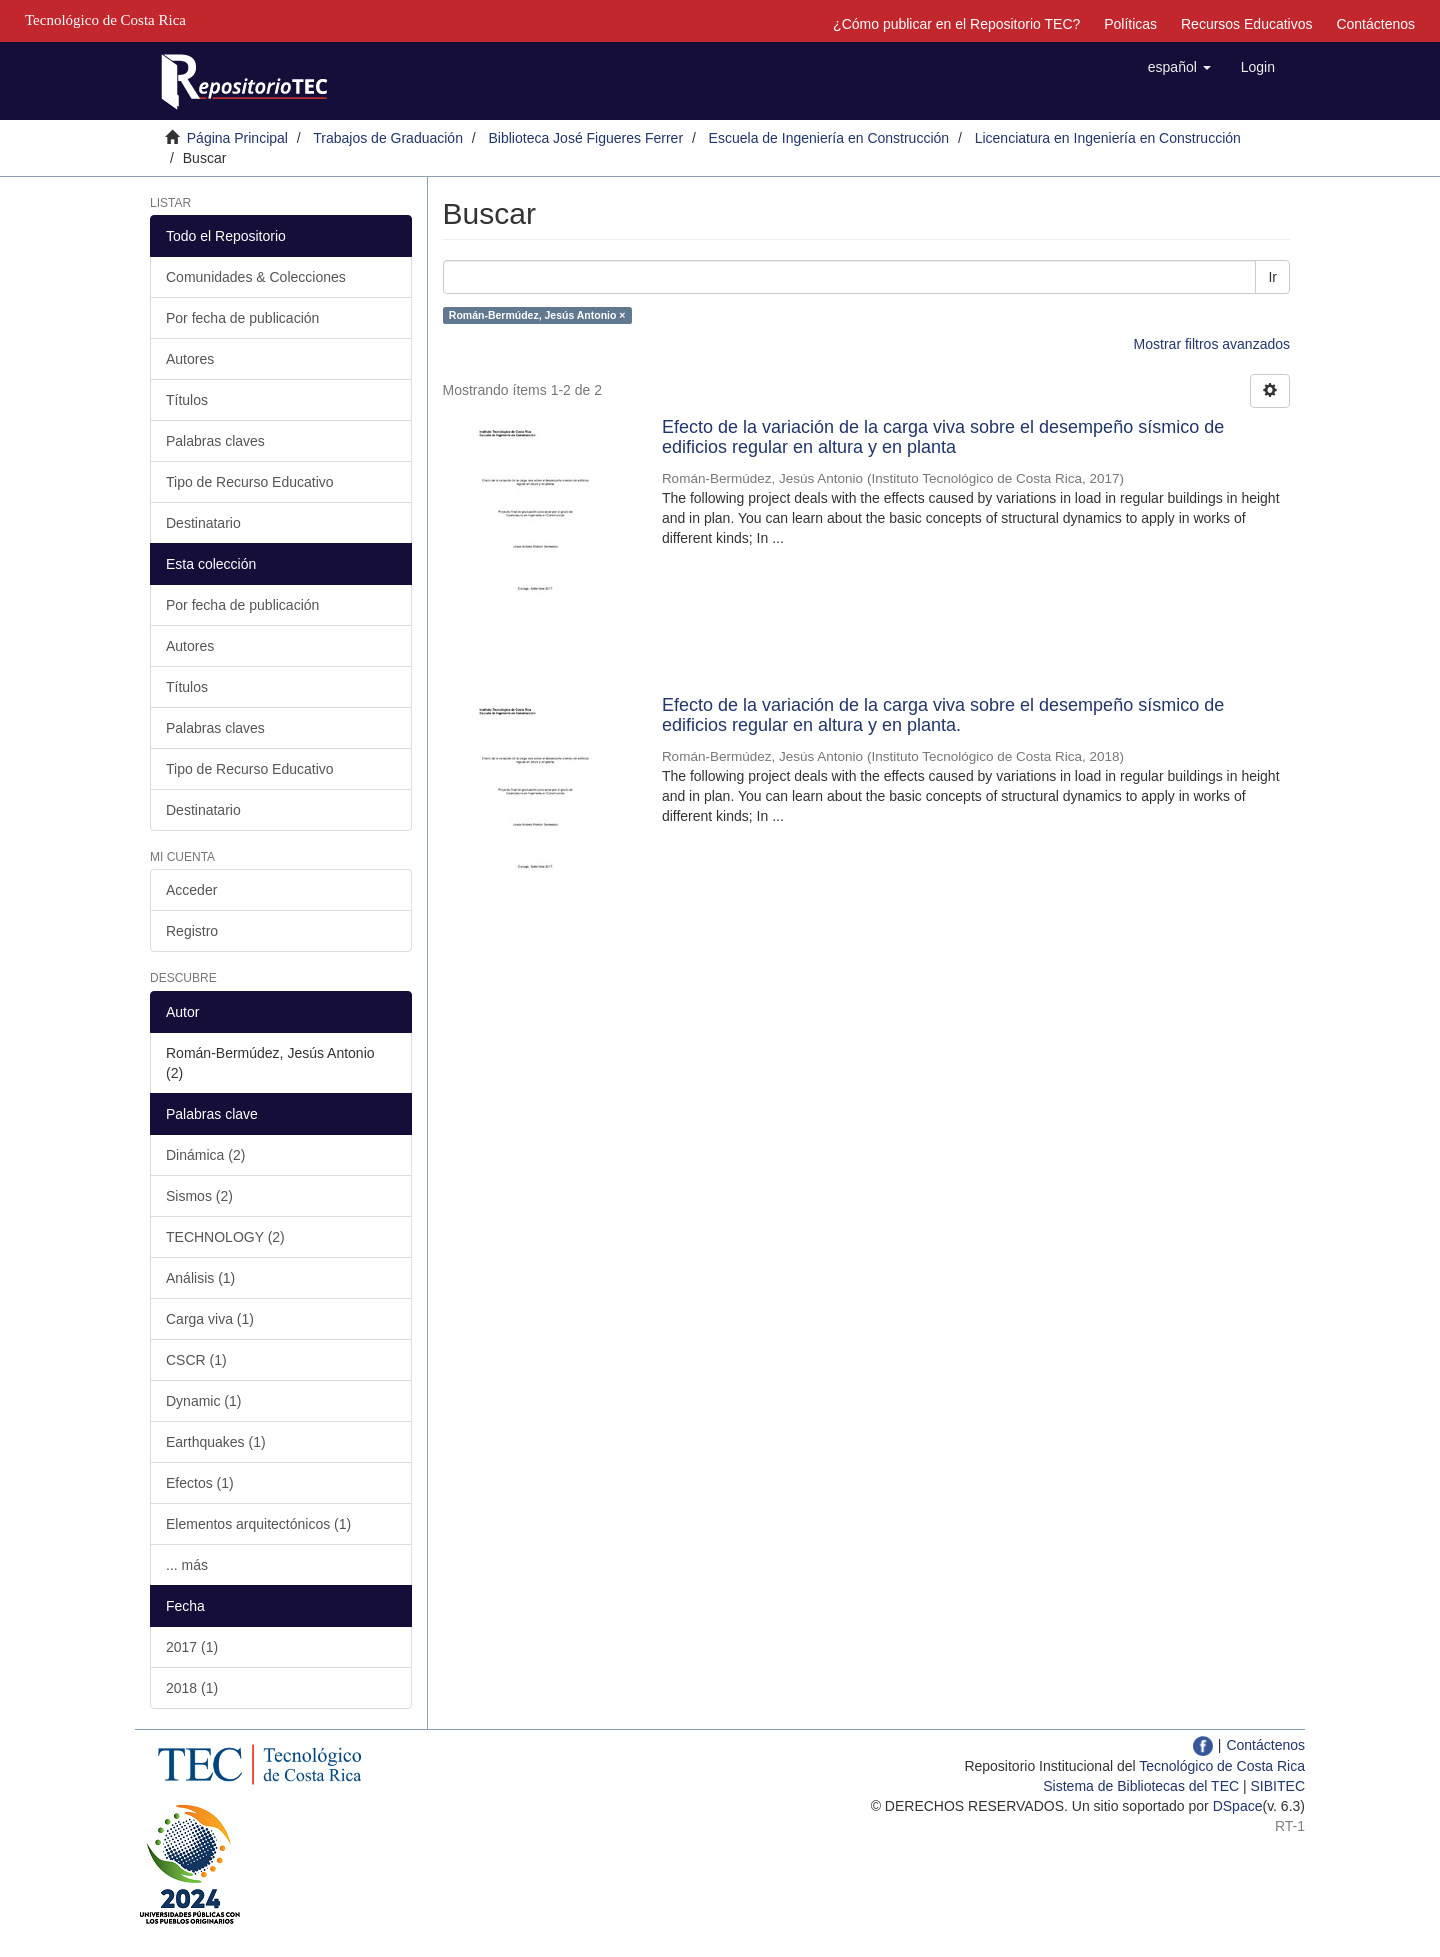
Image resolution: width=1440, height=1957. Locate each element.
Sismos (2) (199, 1196)
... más (187, 1565)
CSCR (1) (196, 1360)
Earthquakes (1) (216, 1442)
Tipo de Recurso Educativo (250, 482)
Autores (190, 359)
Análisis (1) (200, 1278)
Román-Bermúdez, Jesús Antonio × (537, 315)
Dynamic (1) (203, 1401)
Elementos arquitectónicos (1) (258, 1524)
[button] (1179, 67)
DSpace (1238, 1806)
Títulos (187, 400)
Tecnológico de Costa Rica (1222, 1766)
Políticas (1130, 24)
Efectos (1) (200, 1483)
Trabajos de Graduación (388, 138)
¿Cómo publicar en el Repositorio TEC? (956, 24)
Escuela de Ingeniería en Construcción (829, 138)
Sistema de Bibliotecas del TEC (1141, 1786)
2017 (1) (192, 1647)
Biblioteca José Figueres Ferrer (586, 138)
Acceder (191, 890)
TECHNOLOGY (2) (225, 1237)
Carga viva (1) (210, 1319)
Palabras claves (215, 441)
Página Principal (237, 138)
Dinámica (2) (205, 1155)
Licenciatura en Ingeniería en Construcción (1108, 138)
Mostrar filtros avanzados (1212, 344)
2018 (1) (192, 1688)
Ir (1272, 277)
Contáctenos (1375, 24)
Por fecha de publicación (242, 318)
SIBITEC (1278, 1786)
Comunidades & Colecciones (256, 277)
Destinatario (203, 523)
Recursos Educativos (1247, 24)
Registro (192, 931)
